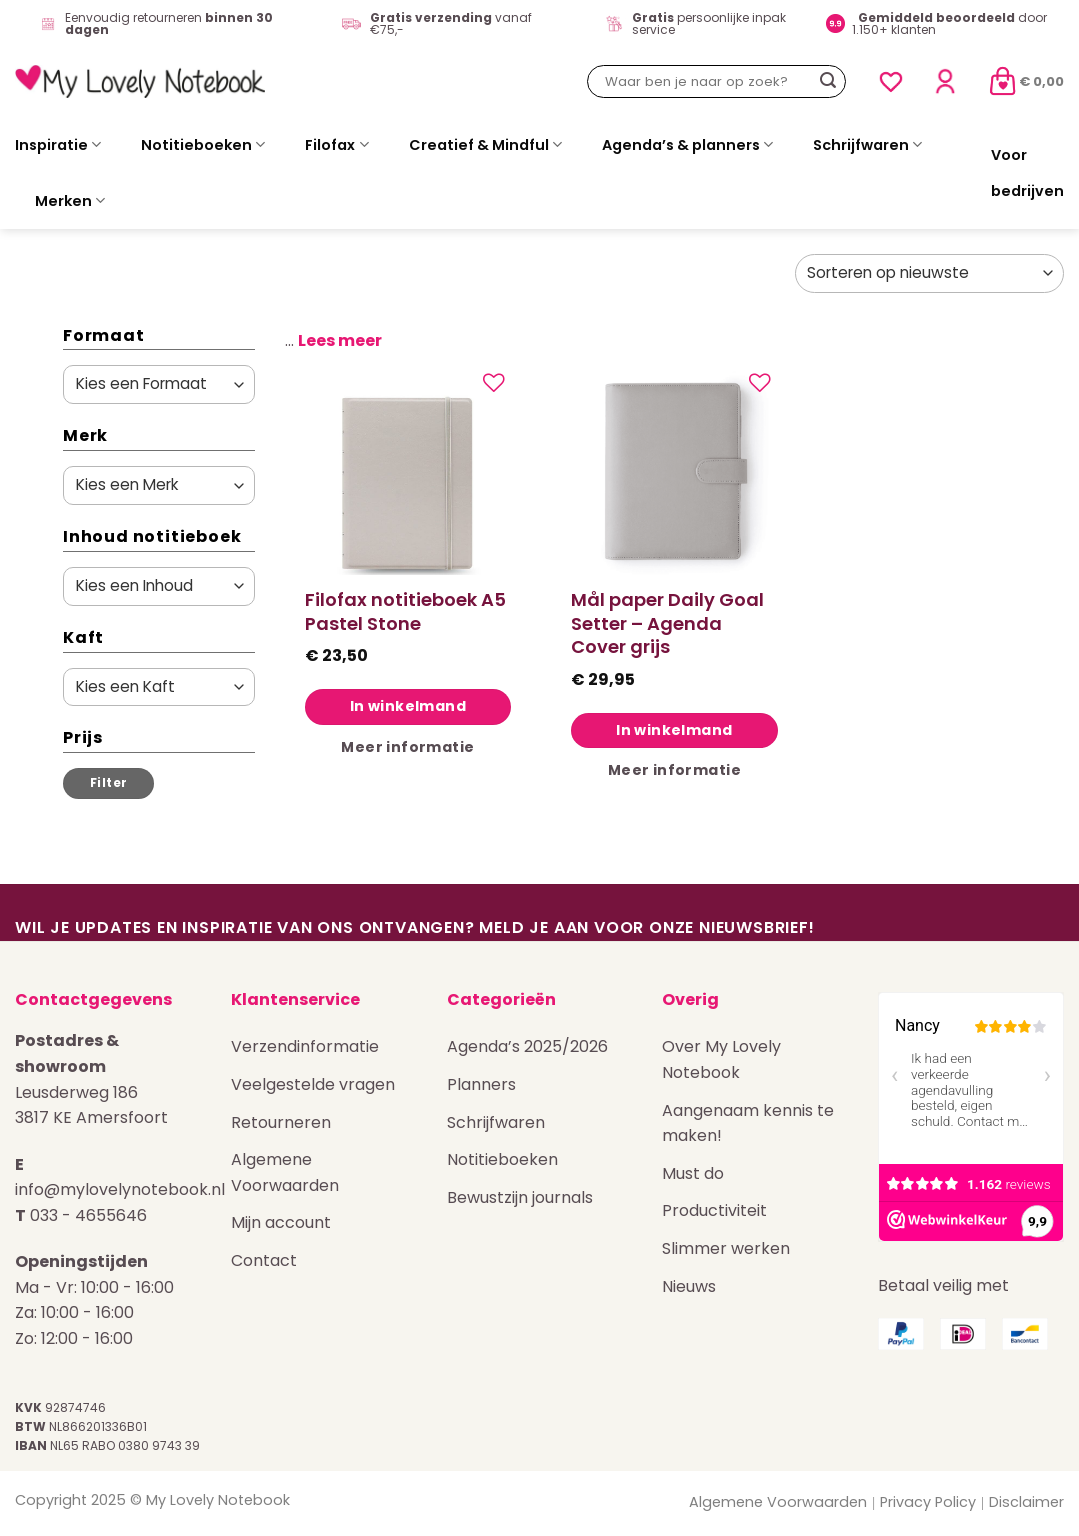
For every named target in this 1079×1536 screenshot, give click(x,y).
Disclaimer (1026, 1502)
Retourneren (281, 1122)
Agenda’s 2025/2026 (527, 1046)
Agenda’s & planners (687, 145)
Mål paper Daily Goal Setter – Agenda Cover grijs (667, 623)
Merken (70, 201)
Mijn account (281, 1222)
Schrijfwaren (867, 145)
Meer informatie (407, 747)
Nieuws (689, 1286)
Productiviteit (714, 1210)
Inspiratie (58, 145)
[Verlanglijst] (891, 82)
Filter (108, 783)
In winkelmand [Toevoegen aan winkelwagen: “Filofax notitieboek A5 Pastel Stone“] (408, 706)
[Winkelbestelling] (929, 273)
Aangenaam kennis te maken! (748, 1123)
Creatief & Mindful (485, 145)
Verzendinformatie (305, 1046)
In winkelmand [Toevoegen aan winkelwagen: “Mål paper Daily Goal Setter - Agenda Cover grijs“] (674, 730)
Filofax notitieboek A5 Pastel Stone (405, 611)
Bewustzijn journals (520, 1197)
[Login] (945, 81)
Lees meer (340, 340)
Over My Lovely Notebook (721, 1059)
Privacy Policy (928, 1502)
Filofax (336, 145)
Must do (693, 1173)
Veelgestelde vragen (313, 1084)
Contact (264, 1260)
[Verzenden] (828, 82)
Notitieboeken (203, 145)
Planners (481, 1084)
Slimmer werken (726, 1248)
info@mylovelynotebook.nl (120, 1189)
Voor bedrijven (1027, 173)
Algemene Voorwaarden (285, 1172)
